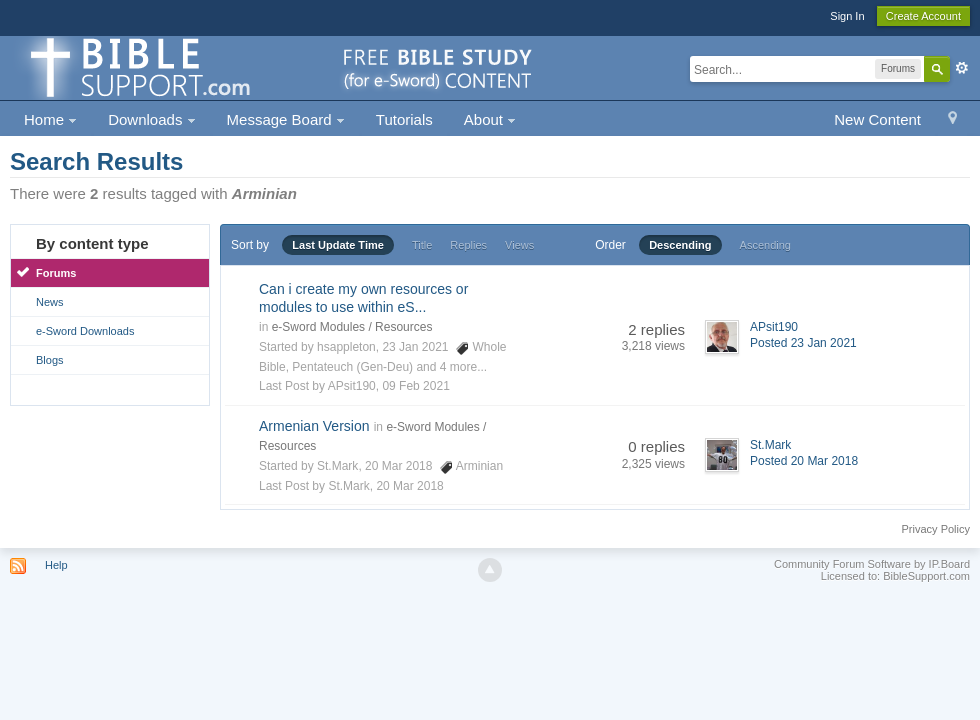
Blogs (50, 360)
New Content (877, 119)
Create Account (923, 16)
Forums (56, 273)
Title (422, 245)
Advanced (962, 68)
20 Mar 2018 (409, 486)
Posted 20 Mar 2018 (804, 461)
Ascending (765, 245)
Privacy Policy (936, 529)
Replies (468, 245)
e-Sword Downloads (85, 331)
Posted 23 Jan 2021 (803, 343)
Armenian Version (314, 426)
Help (56, 565)
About (490, 119)
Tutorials (404, 119)
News (50, 302)
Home (50, 119)
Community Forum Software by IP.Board (872, 564)
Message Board (286, 119)
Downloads (151, 119)
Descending (680, 245)
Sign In (847, 16)
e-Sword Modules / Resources (352, 327)
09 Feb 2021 (415, 386)
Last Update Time (338, 245)
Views (519, 245)
